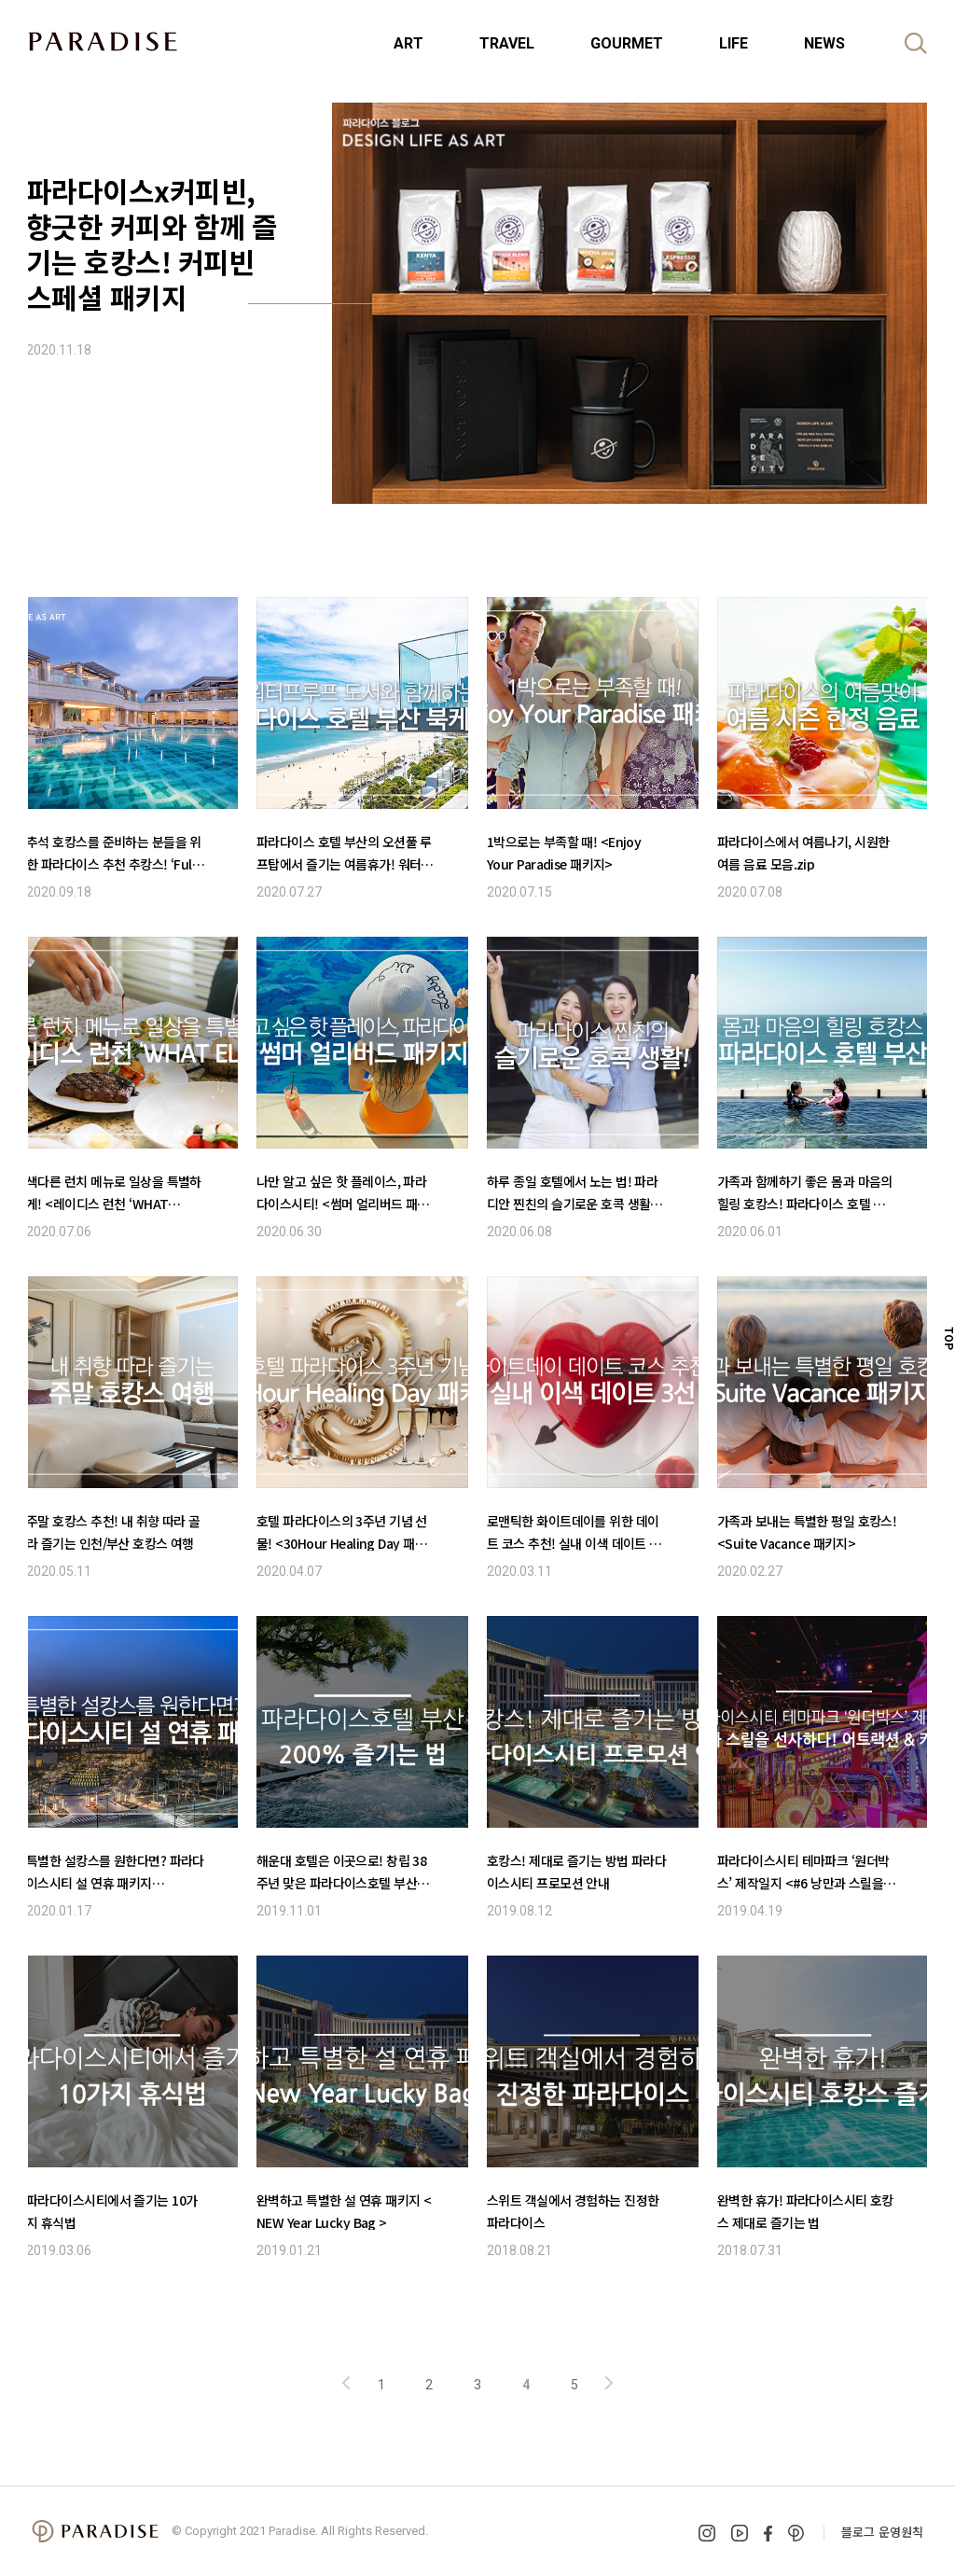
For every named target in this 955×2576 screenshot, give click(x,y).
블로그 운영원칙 (882, 2532)
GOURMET (626, 43)
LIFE (733, 43)
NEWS (824, 43)
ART (408, 43)
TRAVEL (506, 43)
